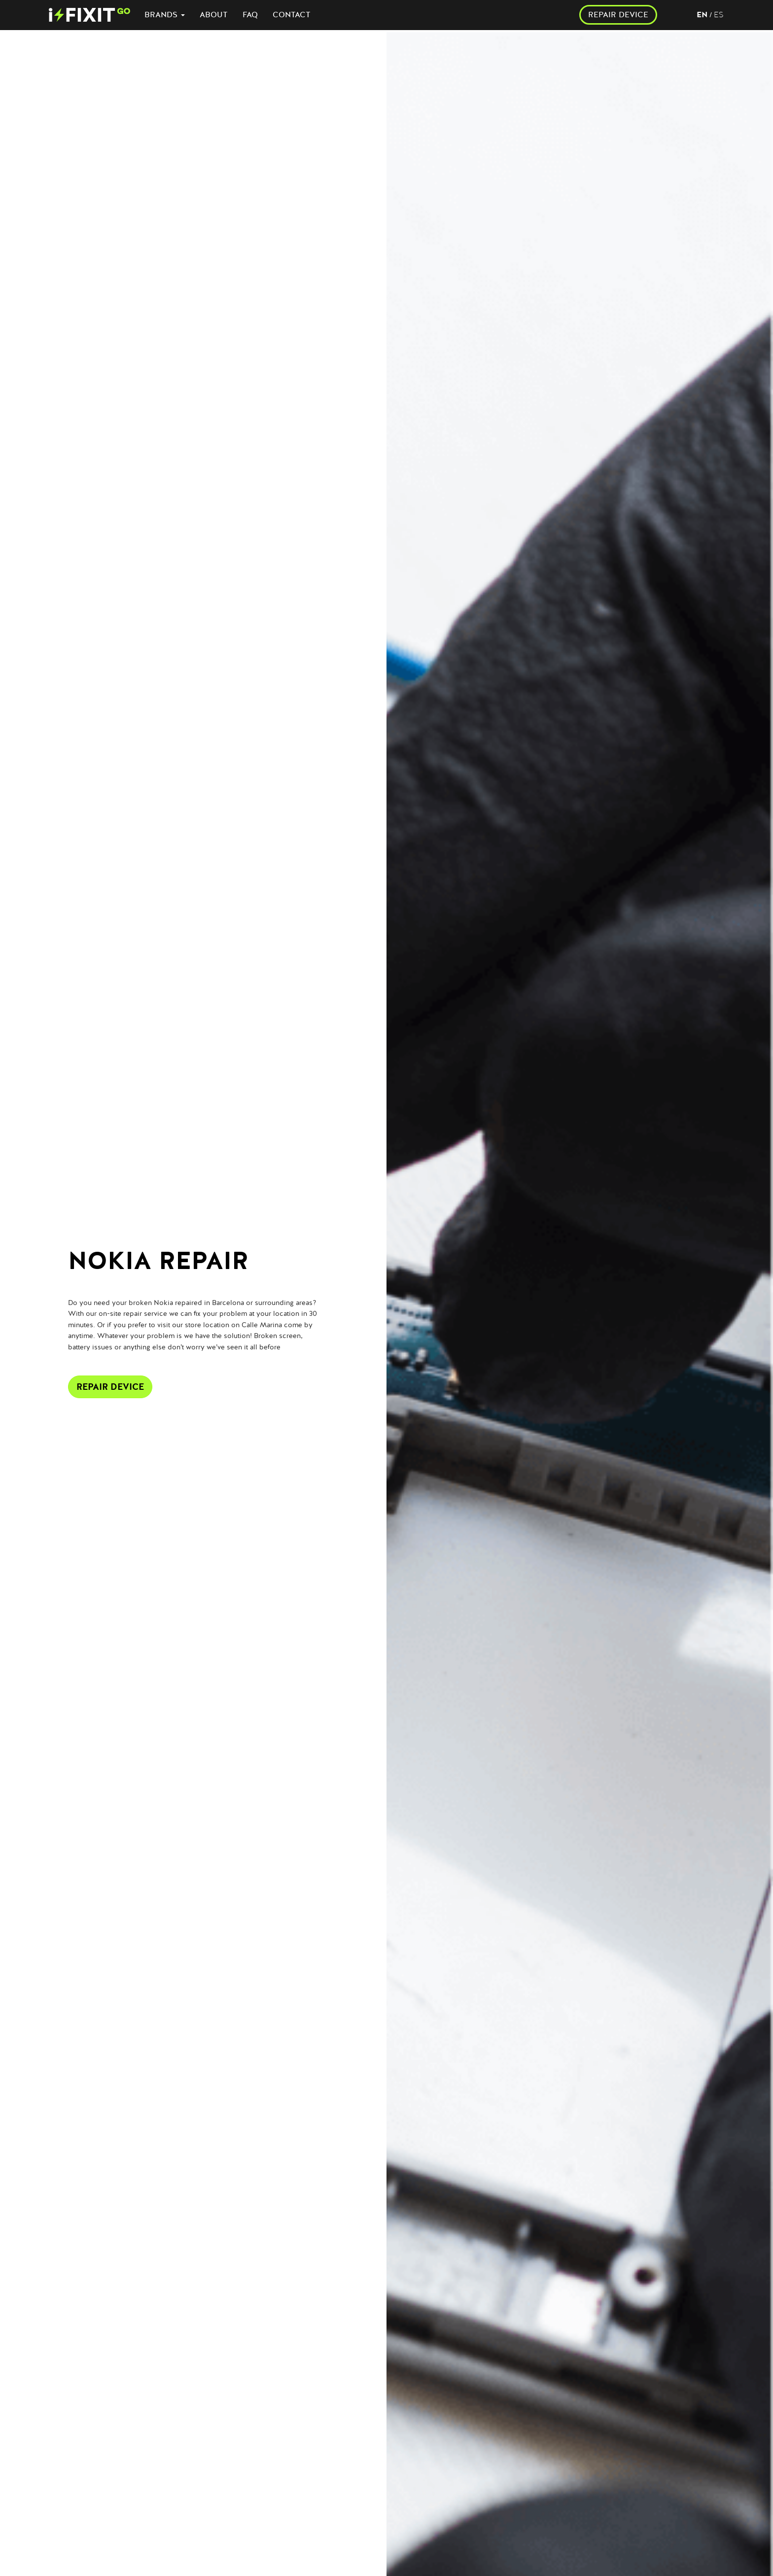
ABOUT (214, 14)
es (719, 14)
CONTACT (292, 14)
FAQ (250, 14)
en (702, 14)
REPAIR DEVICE (618, 14)
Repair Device (110, 1387)
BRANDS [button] (164, 14)
